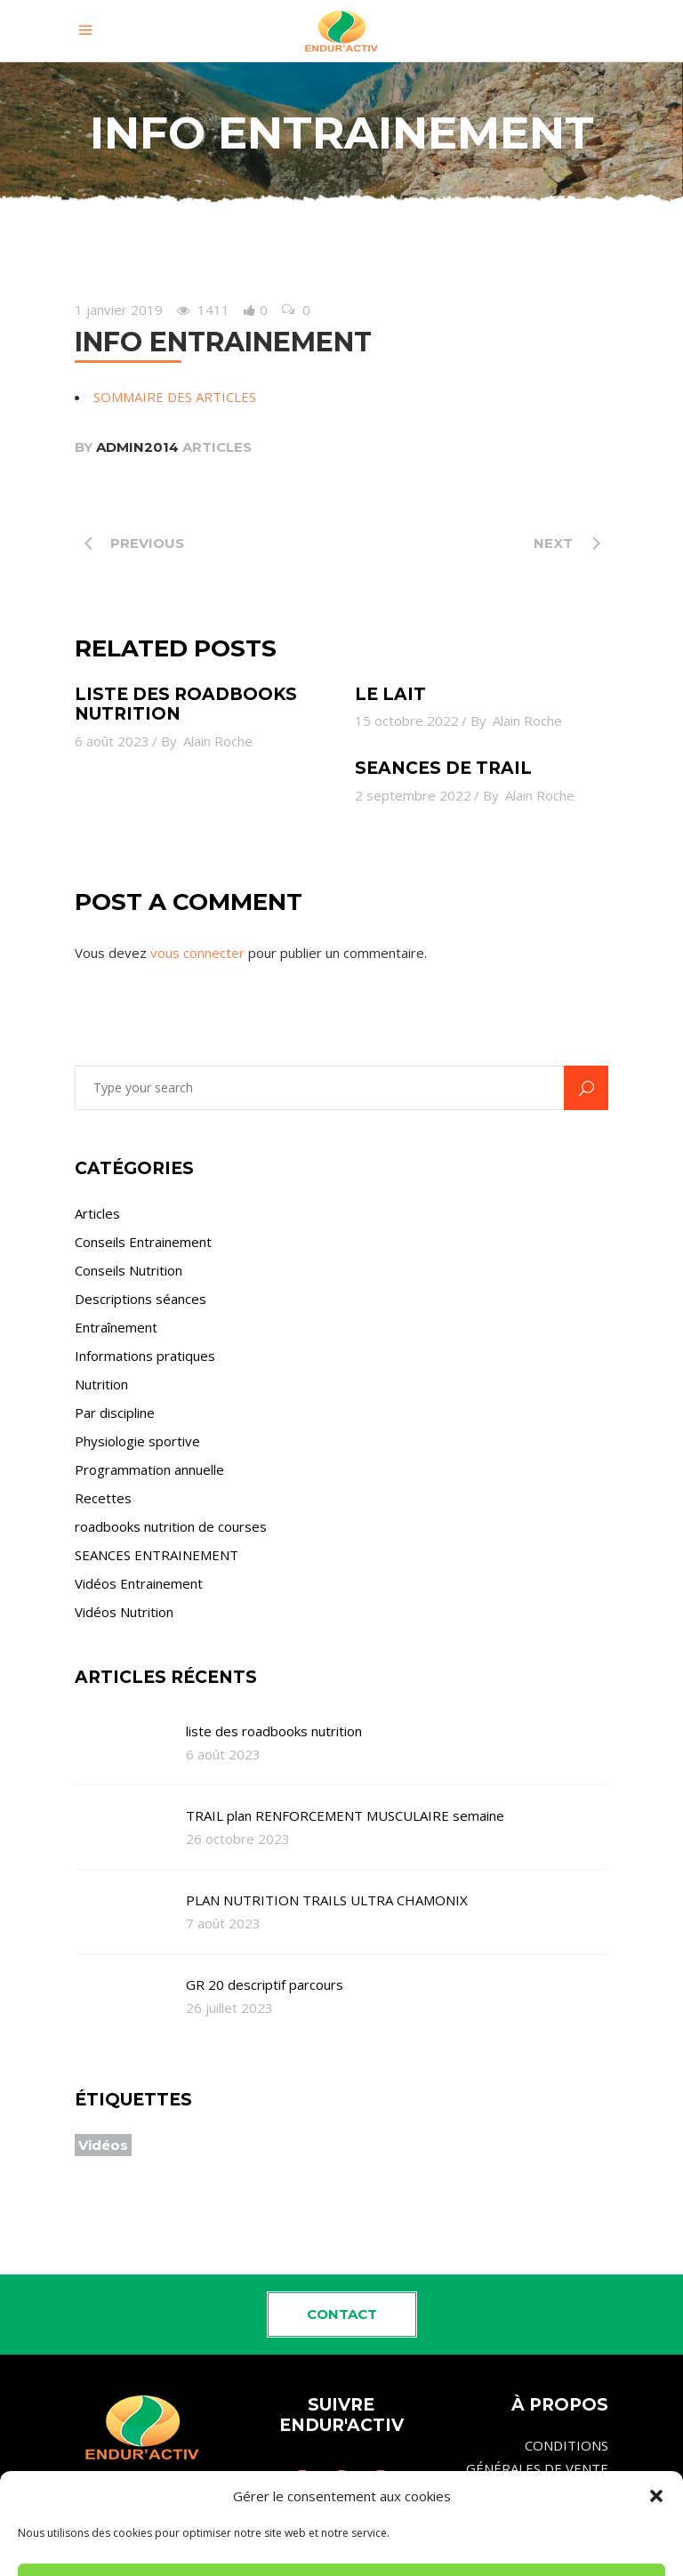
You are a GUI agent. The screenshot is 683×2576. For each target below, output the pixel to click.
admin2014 (137, 447)
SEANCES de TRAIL (443, 768)
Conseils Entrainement (143, 1242)
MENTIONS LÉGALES (543, 2507)
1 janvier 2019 (119, 309)
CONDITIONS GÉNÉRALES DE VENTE (537, 2456)
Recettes (103, 1498)
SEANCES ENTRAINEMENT (156, 1555)
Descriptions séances (140, 1299)
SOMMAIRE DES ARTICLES (174, 397)
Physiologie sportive (137, 1441)
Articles (217, 447)
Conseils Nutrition (128, 1270)
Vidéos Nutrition (124, 1612)
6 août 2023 (112, 741)
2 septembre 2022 (413, 795)
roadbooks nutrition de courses (171, 1526)
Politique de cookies (547, 2545)
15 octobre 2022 (407, 720)
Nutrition (101, 1384)
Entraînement (116, 1327)
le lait (390, 694)
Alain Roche (218, 741)
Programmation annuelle (149, 1469)
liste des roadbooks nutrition (186, 704)
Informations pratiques (145, 1355)
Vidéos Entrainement (139, 1583)
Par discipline (115, 1412)
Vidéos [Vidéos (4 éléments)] (103, 2145)
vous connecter (197, 953)
